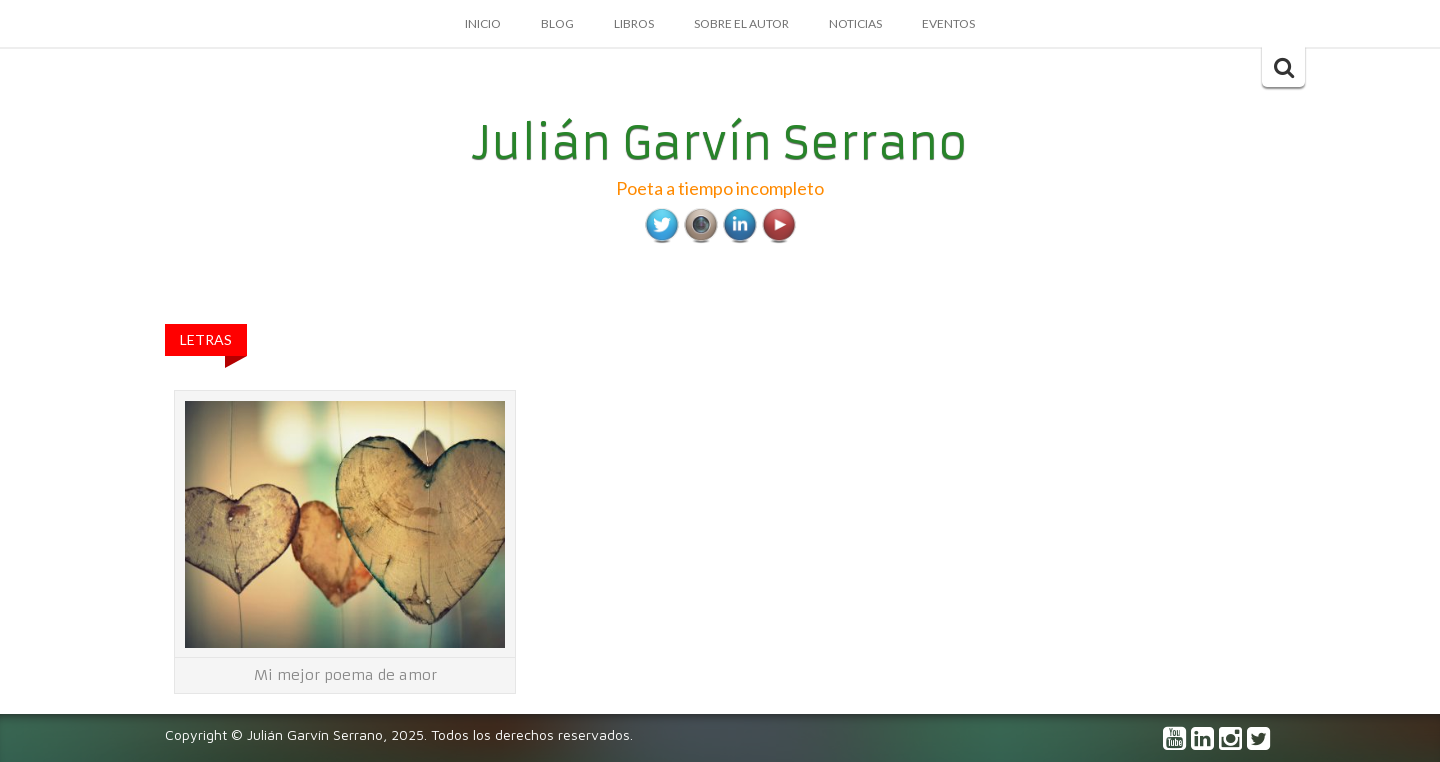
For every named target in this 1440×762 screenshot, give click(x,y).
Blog (557, 23)
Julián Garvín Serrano (720, 143)
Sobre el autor (741, 23)
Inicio (483, 23)
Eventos (948, 23)
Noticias (855, 23)
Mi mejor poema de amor (345, 675)
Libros (634, 23)
